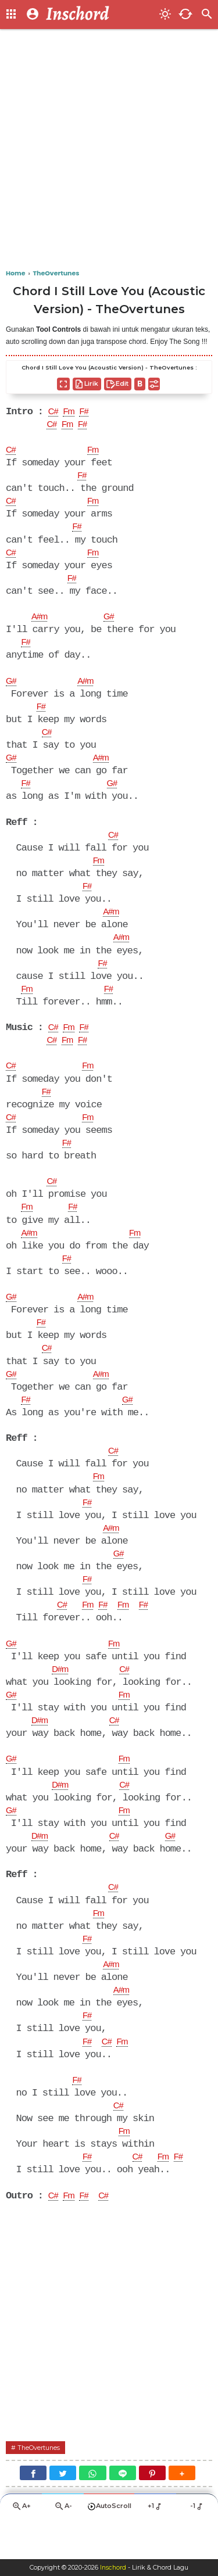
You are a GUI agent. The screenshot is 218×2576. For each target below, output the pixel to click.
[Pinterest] (152, 2512)
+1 (155, 2545)
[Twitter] (62, 2512)
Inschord (113, 2568)
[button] (182, 2512)
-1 (197, 2545)
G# (112, 622)
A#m (40, 622)
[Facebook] (33, 2512)
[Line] (122, 2512)
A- (62, 2546)
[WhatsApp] (92, 2512)
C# (54, 412)
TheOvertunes (42, 2485)
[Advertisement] (109, 150)
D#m (61, 1696)
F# (88, 412)
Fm (71, 412)
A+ (21, 2546)
